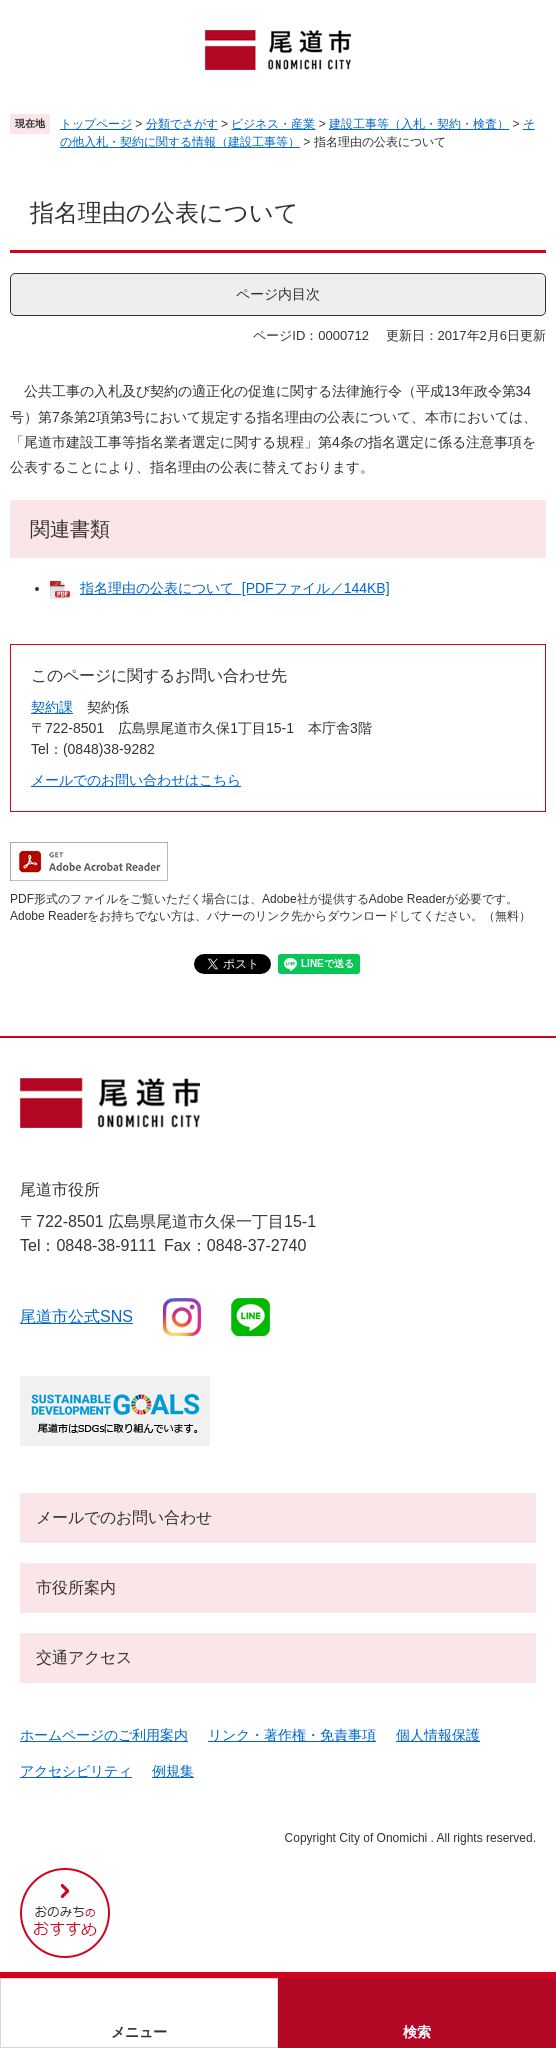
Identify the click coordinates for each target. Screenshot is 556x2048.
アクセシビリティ (76, 1771)
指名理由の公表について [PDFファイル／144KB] (235, 588)
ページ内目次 (278, 294)
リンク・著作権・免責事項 (292, 1735)
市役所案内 (76, 1587)
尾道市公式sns (76, 1316)
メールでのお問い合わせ (124, 1517)
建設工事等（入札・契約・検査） (419, 124)
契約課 (52, 707)
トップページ (96, 124)
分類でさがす (182, 124)
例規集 (173, 1771)
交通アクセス (84, 1657)
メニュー (139, 2032)
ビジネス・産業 (273, 124)
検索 (417, 2032)
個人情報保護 (438, 1735)
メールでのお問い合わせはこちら (136, 780)
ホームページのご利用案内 (104, 1735)
